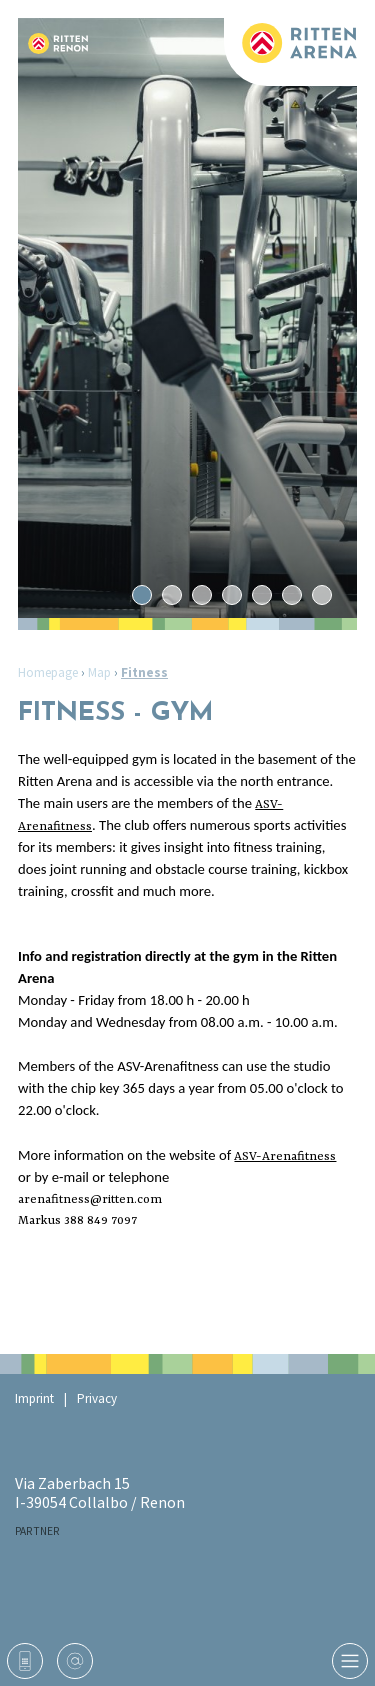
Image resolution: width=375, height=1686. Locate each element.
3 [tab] (201, 595)
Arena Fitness (90, 1616)
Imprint (34, 1398)
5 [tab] (261, 595)
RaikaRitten (115, 1566)
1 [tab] (141, 595)
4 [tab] (231, 595)
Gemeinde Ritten (229, 1616)
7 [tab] (321, 595)
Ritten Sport (280, 1566)
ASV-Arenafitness (285, 1157)
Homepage (48, 672)
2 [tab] (171, 595)
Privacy (97, 1398)
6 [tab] (291, 595)
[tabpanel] (187, 318)
